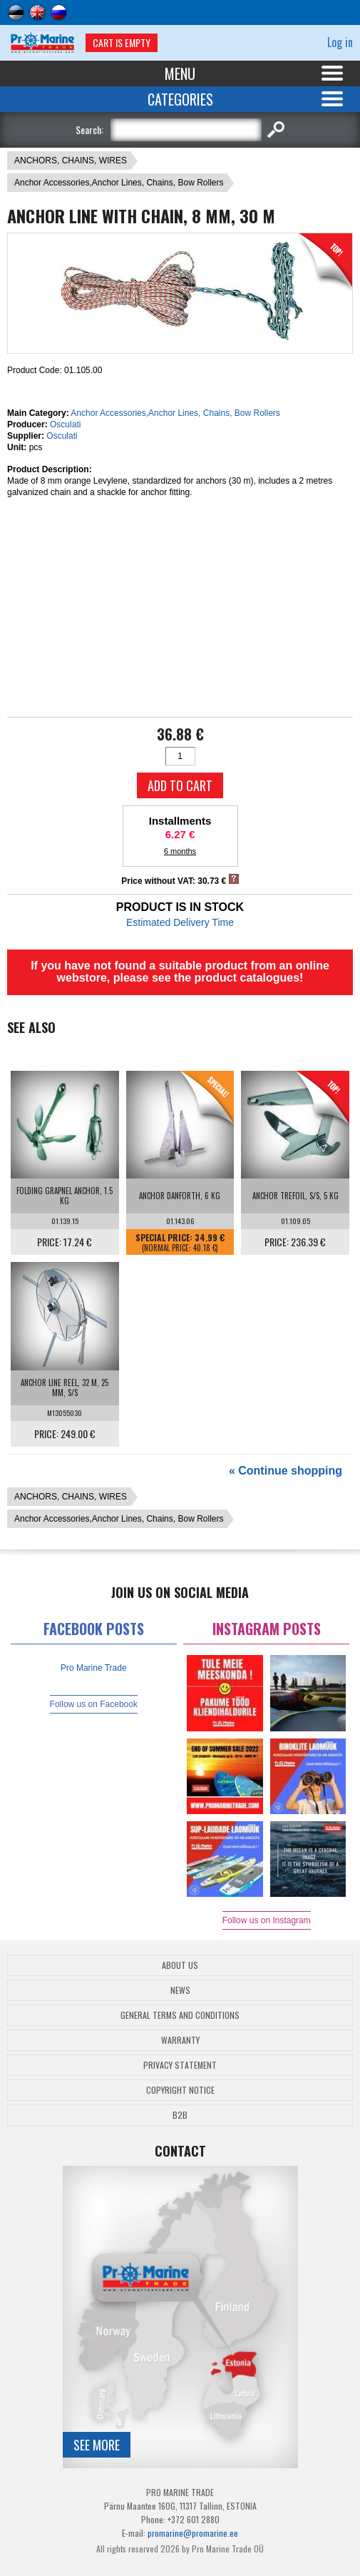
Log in (340, 42)
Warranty (180, 2040)
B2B (180, 2115)
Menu (180, 73)
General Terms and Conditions (180, 2015)
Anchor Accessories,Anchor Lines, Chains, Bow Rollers (118, 183)
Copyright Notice (180, 2090)
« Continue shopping (285, 1471)
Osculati (65, 424)
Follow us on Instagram (266, 1920)
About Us (180, 1965)
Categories (180, 99)
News (180, 1990)
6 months (180, 851)
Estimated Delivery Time (180, 922)
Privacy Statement (180, 2065)
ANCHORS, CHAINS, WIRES (70, 161)
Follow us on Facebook (94, 1704)
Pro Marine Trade (94, 1668)
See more (96, 2444)
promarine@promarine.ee (193, 2533)
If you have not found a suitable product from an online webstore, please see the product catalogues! (180, 971)
